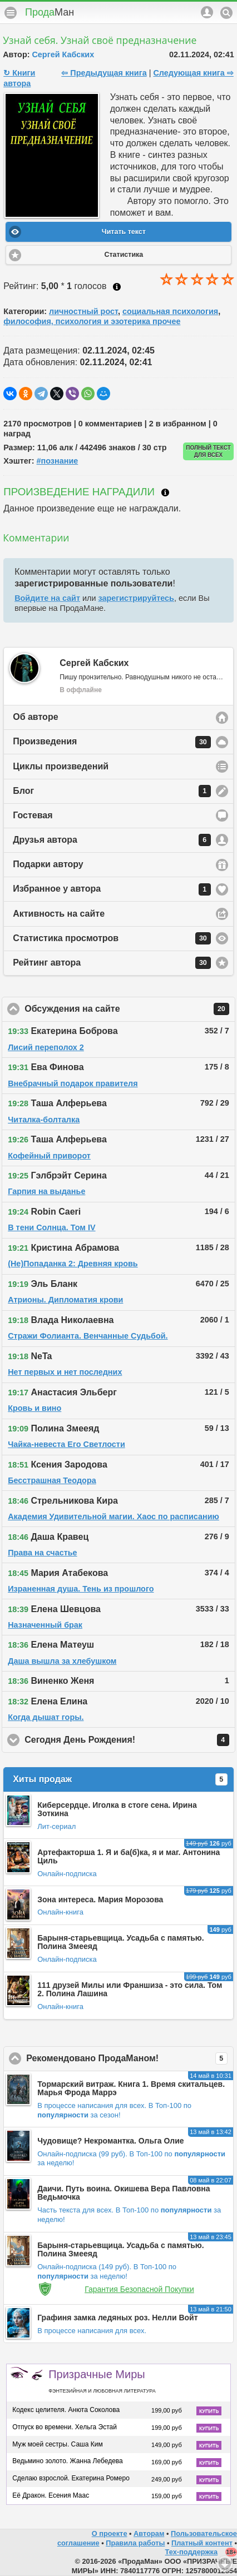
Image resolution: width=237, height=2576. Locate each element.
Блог (112, 791)
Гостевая (32, 815)
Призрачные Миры (101, 2381)
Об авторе (35, 717)
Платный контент (202, 2543)
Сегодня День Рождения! (129, 1740)
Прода (49, 12)
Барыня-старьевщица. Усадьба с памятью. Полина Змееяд (120, 1942)
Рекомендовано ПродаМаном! (130, 2058)
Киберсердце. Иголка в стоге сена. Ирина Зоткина (117, 1809)
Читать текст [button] (124, 232)
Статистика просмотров (112, 938)
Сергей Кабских (63, 54)
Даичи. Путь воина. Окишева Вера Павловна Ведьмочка (123, 2192)
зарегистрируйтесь (136, 598)
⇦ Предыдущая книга (103, 72)
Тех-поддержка (191, 2552)
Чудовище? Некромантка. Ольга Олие (110, 2140)
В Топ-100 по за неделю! (106, 2271)
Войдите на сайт (47, 598)
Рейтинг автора (112, 963)
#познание (57, 460)
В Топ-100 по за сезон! (114, 2110)
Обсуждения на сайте (126, 1009)
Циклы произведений (60, 766)
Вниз (224, 2563)
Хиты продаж (120, 1779)
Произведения (112, 742)
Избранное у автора (112, 889)
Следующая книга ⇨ (193, 72)
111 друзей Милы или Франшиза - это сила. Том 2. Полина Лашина (129, 1989)
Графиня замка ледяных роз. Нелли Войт (117, 2317)
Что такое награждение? (165, 492)
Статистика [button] (123, 254)
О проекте (109, 2533)
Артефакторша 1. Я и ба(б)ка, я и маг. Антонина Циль (128, 1856)
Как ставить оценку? (117, 287)
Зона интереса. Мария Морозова (100, 1899)
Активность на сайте (59, 913)
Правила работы (135, 2543)
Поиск (226, 13)
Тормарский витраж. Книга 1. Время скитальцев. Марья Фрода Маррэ (131, 2088)
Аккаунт (207, 12)
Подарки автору (48, 864)
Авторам (149, 2533)
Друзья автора (112, 840)
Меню (10, 13)
